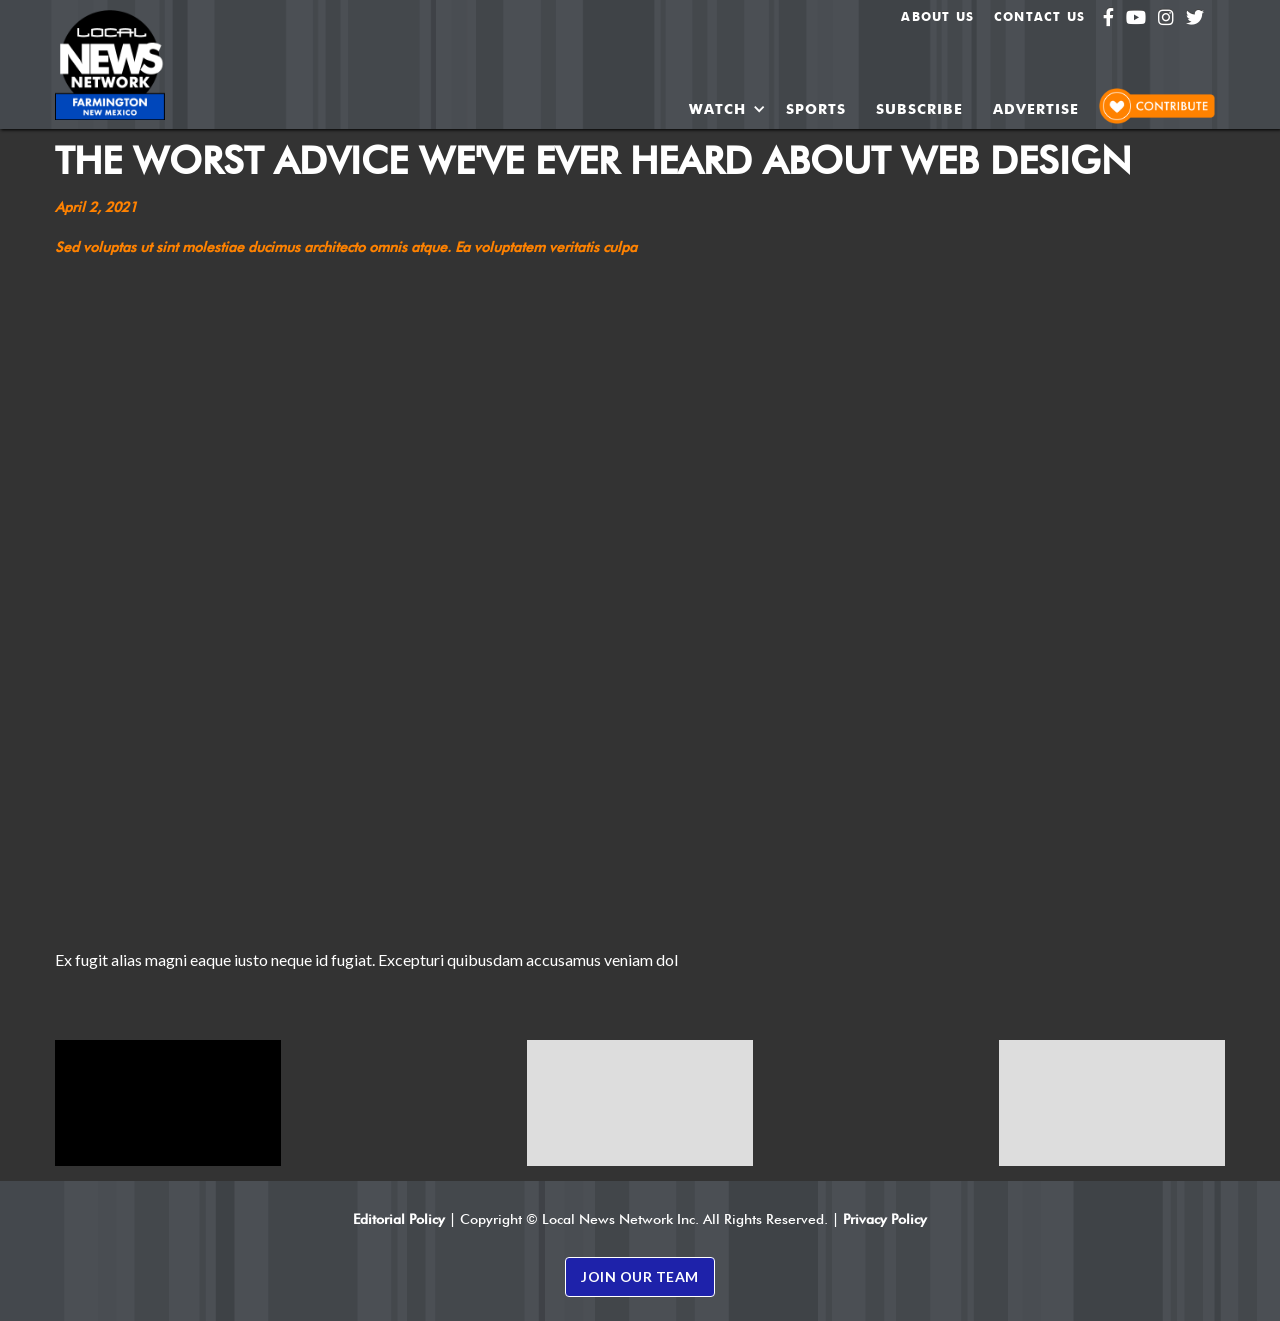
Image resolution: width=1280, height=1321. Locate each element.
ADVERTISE (1036, 109)
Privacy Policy (885, 1219)
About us (937, 16)
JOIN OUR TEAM (640, 1276)
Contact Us (1039, 16)
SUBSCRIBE (919, 109)
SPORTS (816, 109)
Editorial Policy (399, 1219)
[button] (727, 109)
